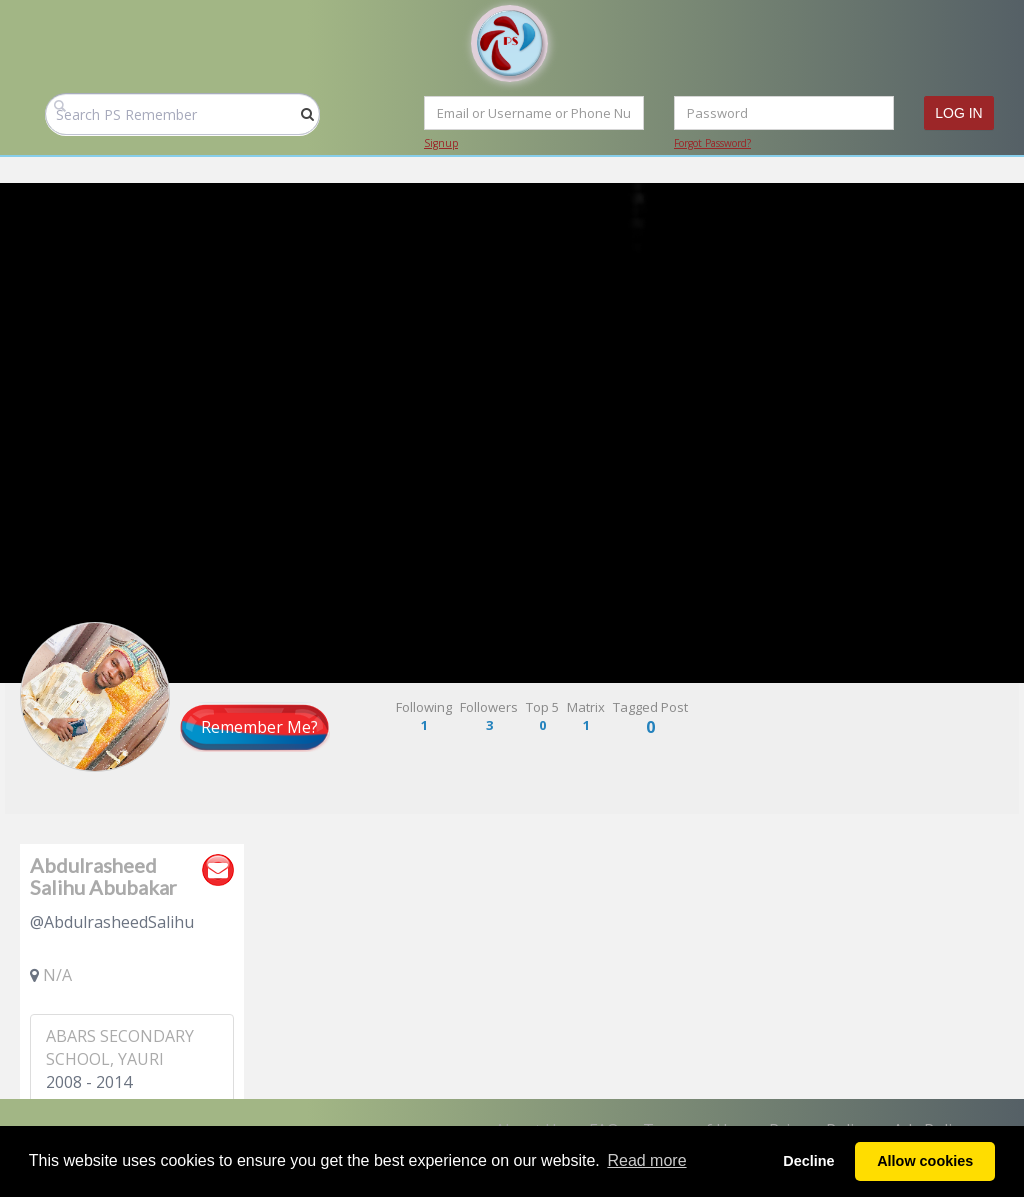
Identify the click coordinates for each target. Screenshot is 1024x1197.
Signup (441, 143)
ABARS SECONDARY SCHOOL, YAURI (120, 1047)
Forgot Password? (712, 143)
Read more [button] (646, 1160)
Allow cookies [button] (925, 1161)
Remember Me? (259, 727)
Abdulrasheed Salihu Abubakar (103, 876)
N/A (57, 975)
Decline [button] (808, 1161)
